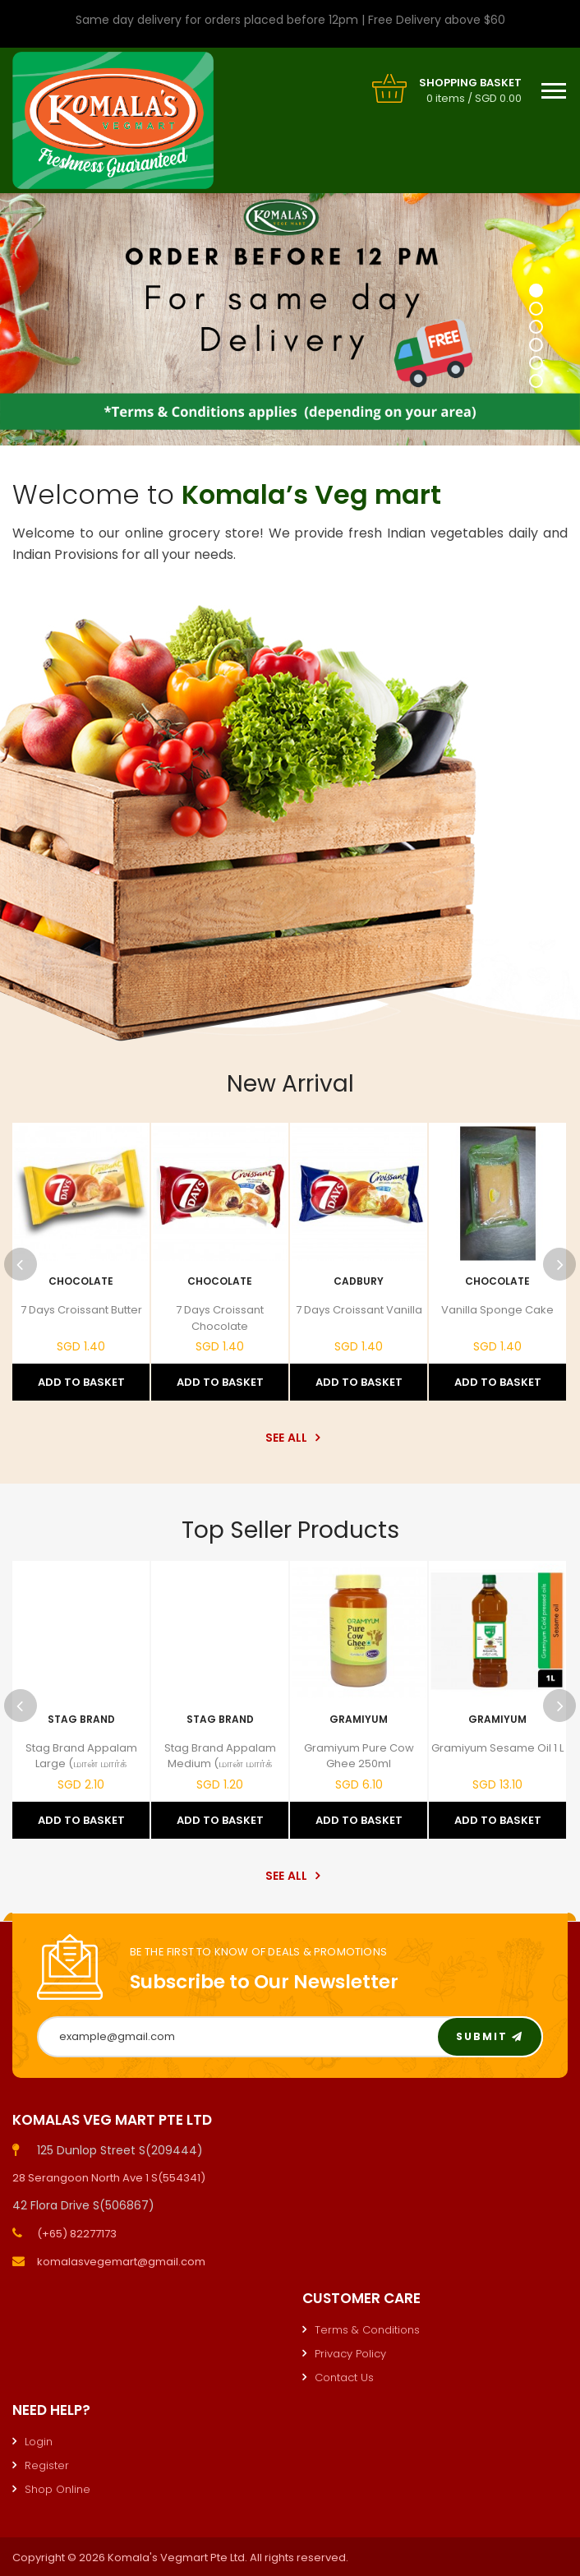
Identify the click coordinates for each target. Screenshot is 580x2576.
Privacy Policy (350, 2353)
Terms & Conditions (367, 2330)
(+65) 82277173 (77, 2233)
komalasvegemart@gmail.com (121, 2261)
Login (39, 2441)
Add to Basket (81, 1382)
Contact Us (344, 2377)
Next (559, 1264)
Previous (20, 1264)
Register (47, 2465)
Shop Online (57, 2489)
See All (290, 1437)
